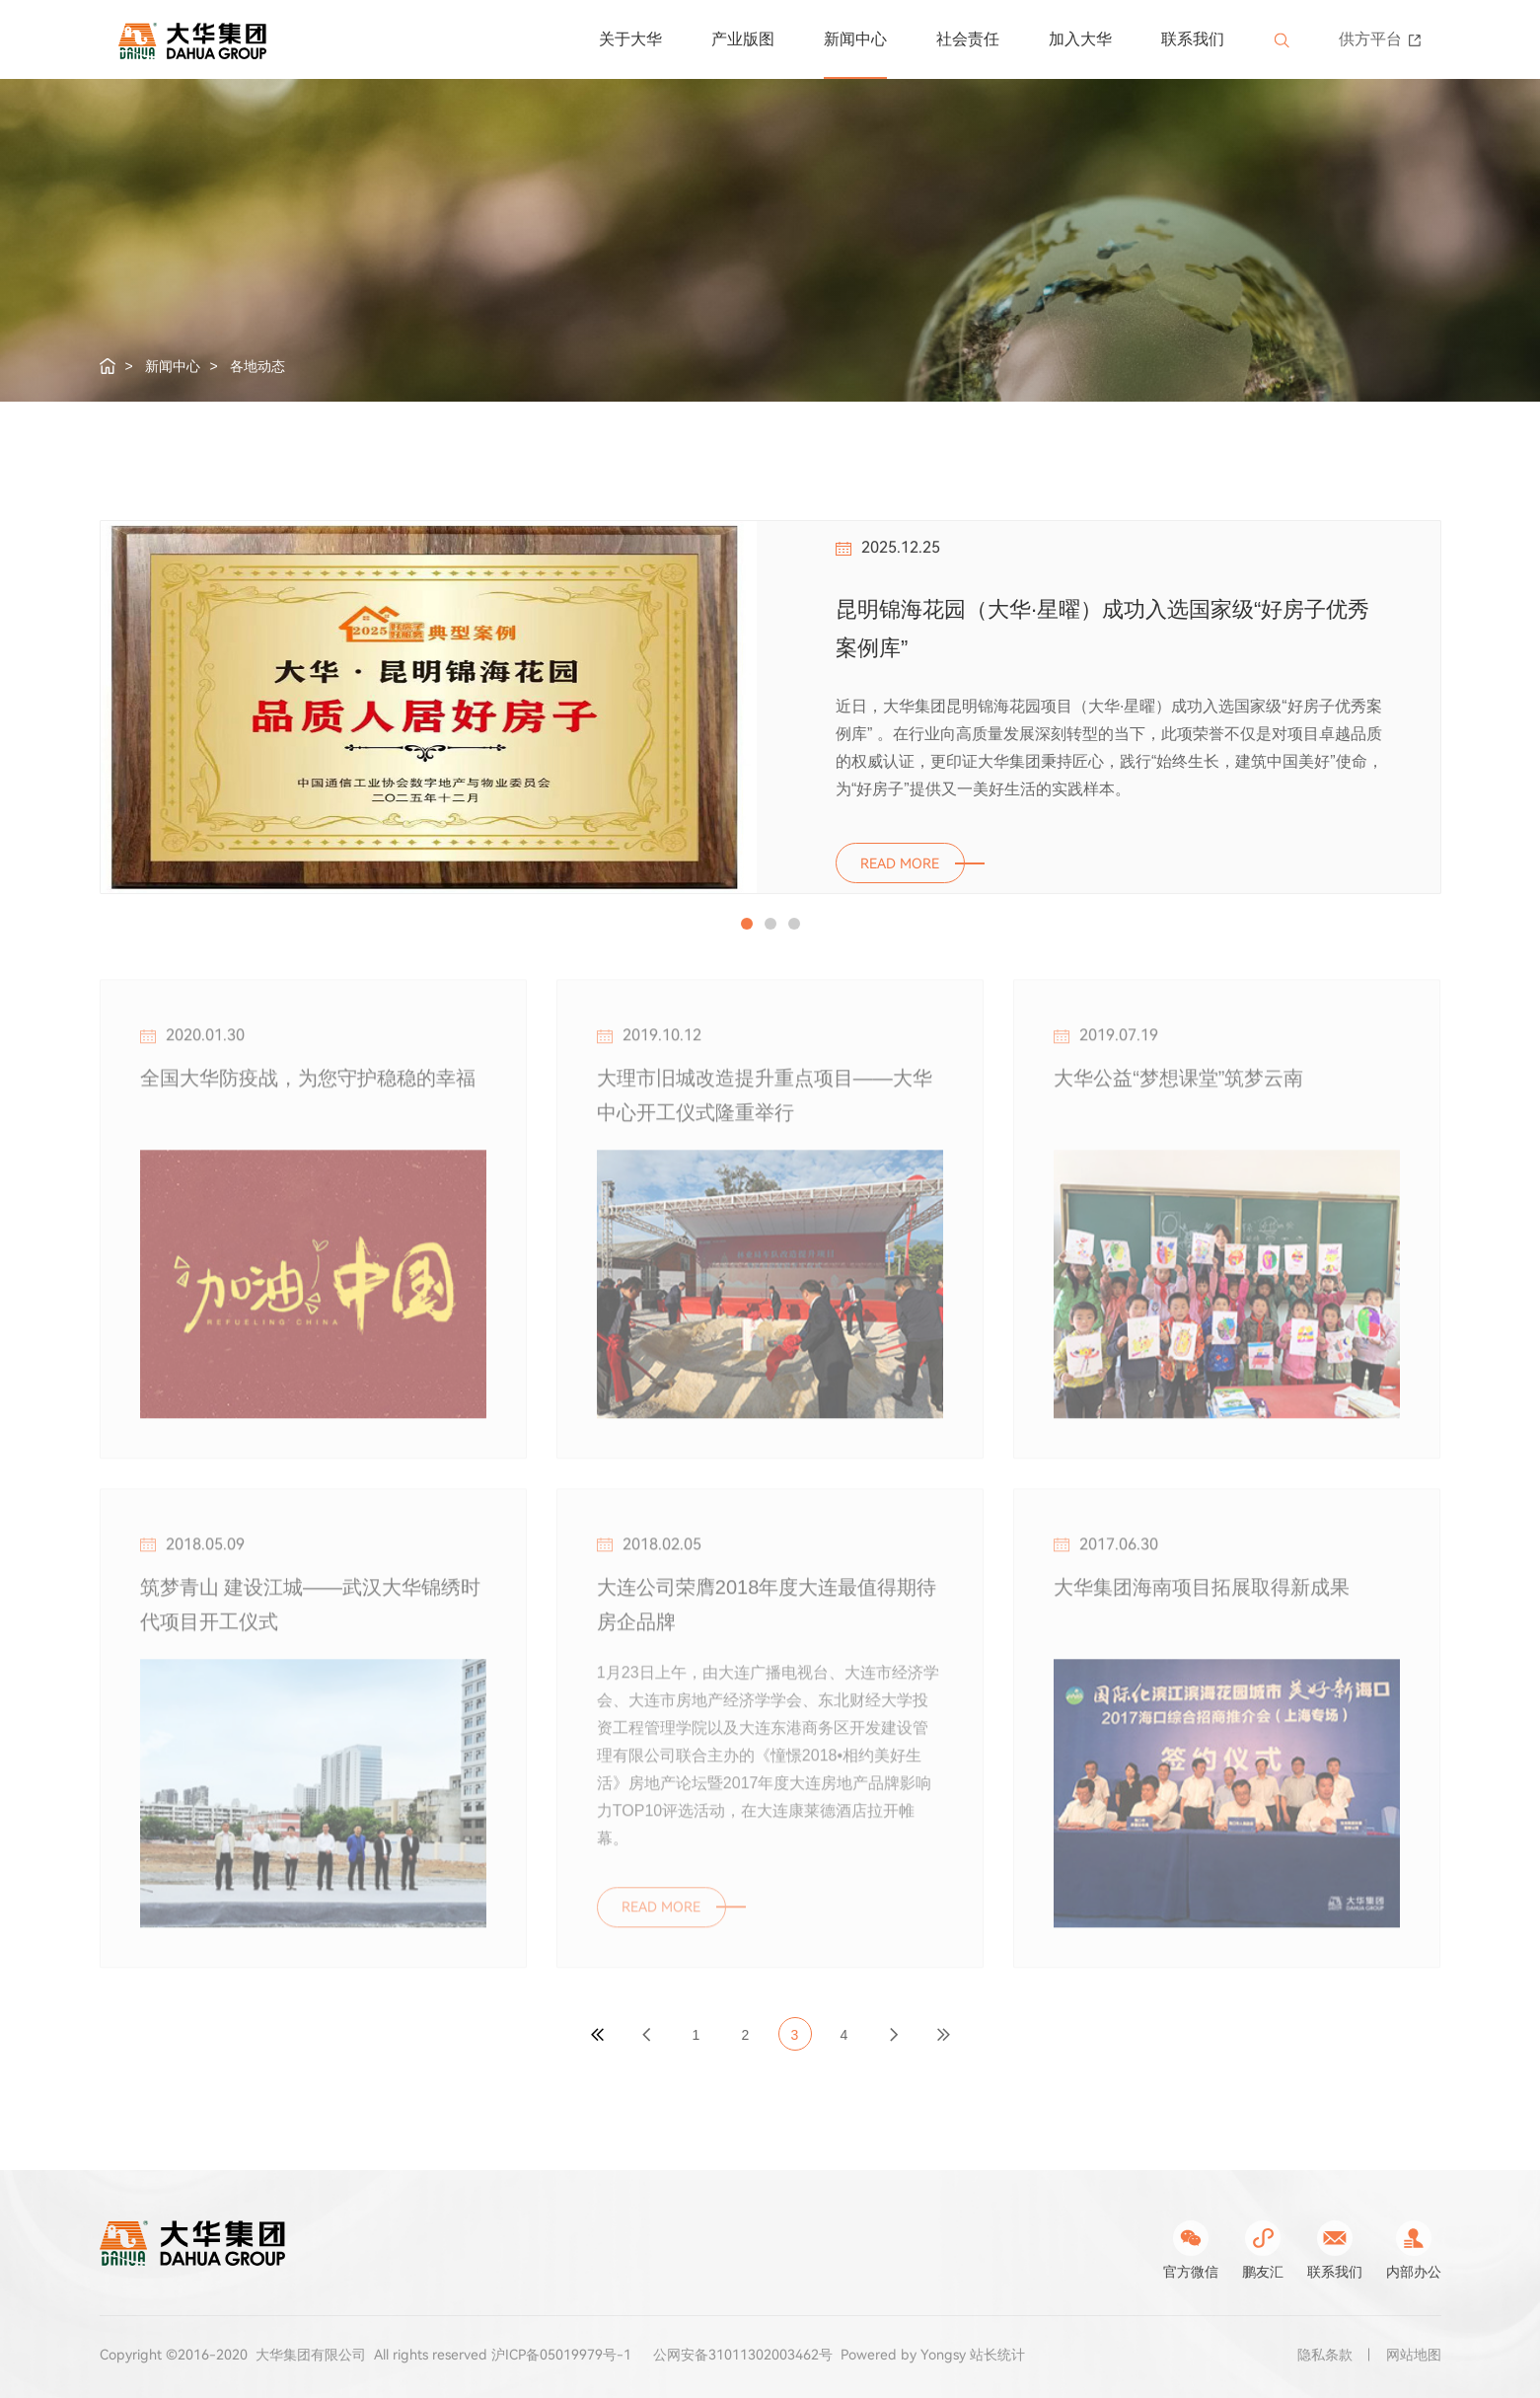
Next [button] (1431, 461)
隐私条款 (1325, 2354)
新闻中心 (855, 39)
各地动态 (257, 366)
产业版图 (742, 39)
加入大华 (1080, 39)
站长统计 (997, 2354)
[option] (770, 707)
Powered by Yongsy (903, 2354)
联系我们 (1192, 39)
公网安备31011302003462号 (743, 2354)
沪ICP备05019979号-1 (561, 2354)
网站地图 (1413, 2354)
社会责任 (967, 39)
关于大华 (630, 39)
